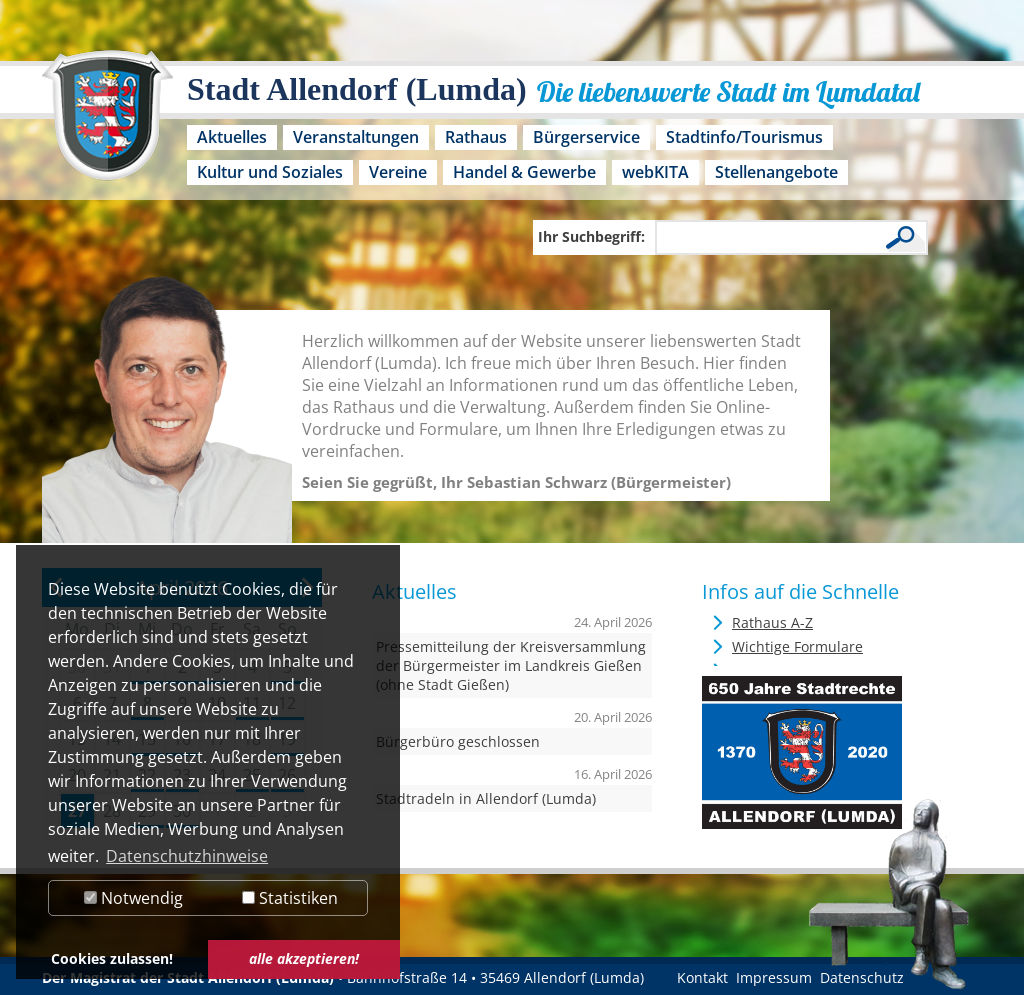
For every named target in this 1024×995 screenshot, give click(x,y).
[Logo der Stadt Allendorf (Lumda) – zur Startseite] (107, 125)
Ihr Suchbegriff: (591, 236)
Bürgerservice (586, 137)
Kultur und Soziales (270, 172)
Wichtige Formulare (797, 646)
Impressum (774, 977)
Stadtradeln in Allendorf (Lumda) (486, 798)
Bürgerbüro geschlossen (458, 741)
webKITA (655, 172)
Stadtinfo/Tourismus (744, 137)
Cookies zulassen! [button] (112, 958)
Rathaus (476, 137)
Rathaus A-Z (772, 622)
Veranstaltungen (356, 137)
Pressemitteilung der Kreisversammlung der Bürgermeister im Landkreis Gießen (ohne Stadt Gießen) (511, 665)
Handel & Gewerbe (524, 172)
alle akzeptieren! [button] (304, 958)
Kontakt (702, 977)
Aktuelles (232, 137)
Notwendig (133, 898)
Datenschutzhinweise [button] (187, 856)
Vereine (398, 172)
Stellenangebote (776, 172)
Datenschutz (862, 977)
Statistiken (290, 898)
